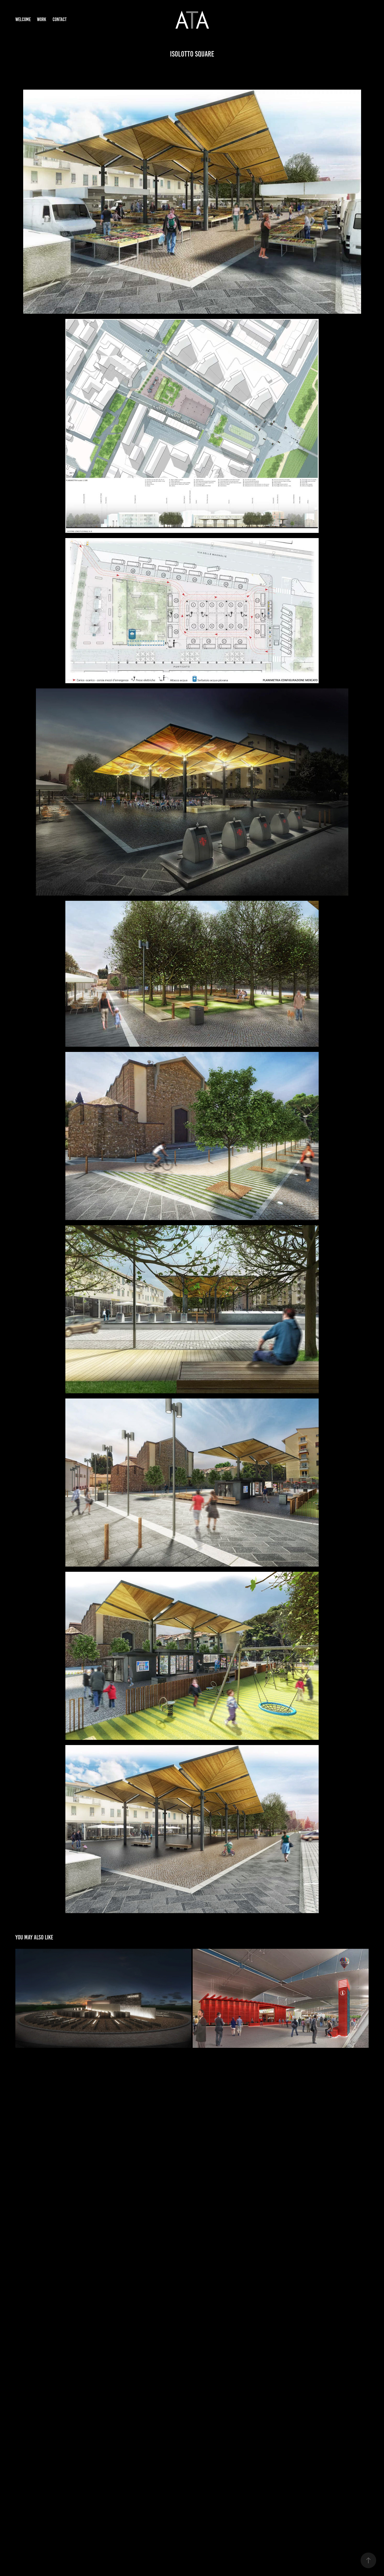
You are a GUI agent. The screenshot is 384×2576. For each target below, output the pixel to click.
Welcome (23, 19)
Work (41, 19)
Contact (60, 19)
